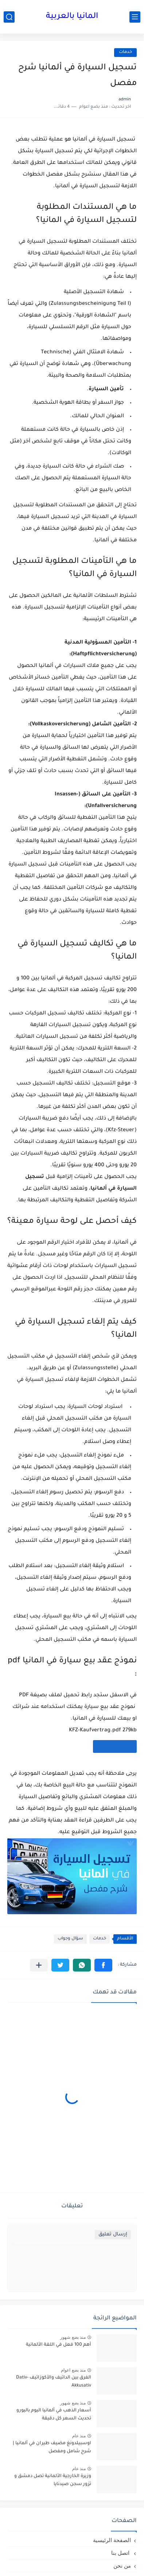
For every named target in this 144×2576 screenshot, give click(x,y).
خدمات (125, 52)
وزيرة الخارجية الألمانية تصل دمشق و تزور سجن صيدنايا (52, 2480)
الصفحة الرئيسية (112, 2540)
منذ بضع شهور (73, 2337)
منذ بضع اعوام (73, 2370)
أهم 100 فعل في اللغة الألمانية (58, 2344)
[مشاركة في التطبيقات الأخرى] (39, 1965)
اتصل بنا (121, 2553)
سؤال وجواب (70, 1938)
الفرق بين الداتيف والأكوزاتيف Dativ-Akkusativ (53, 2381)
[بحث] (9, 17)
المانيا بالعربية (72, 16)
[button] (103, 1965)
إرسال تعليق (112, 2234)
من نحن (122, 2565)
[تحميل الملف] (115, 1746)
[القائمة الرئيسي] (134, 17)
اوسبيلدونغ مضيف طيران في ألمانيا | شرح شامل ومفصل (52, 2447)
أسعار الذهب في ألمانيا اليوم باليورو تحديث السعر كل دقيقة (53, 2414)
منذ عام (79, 2435)
